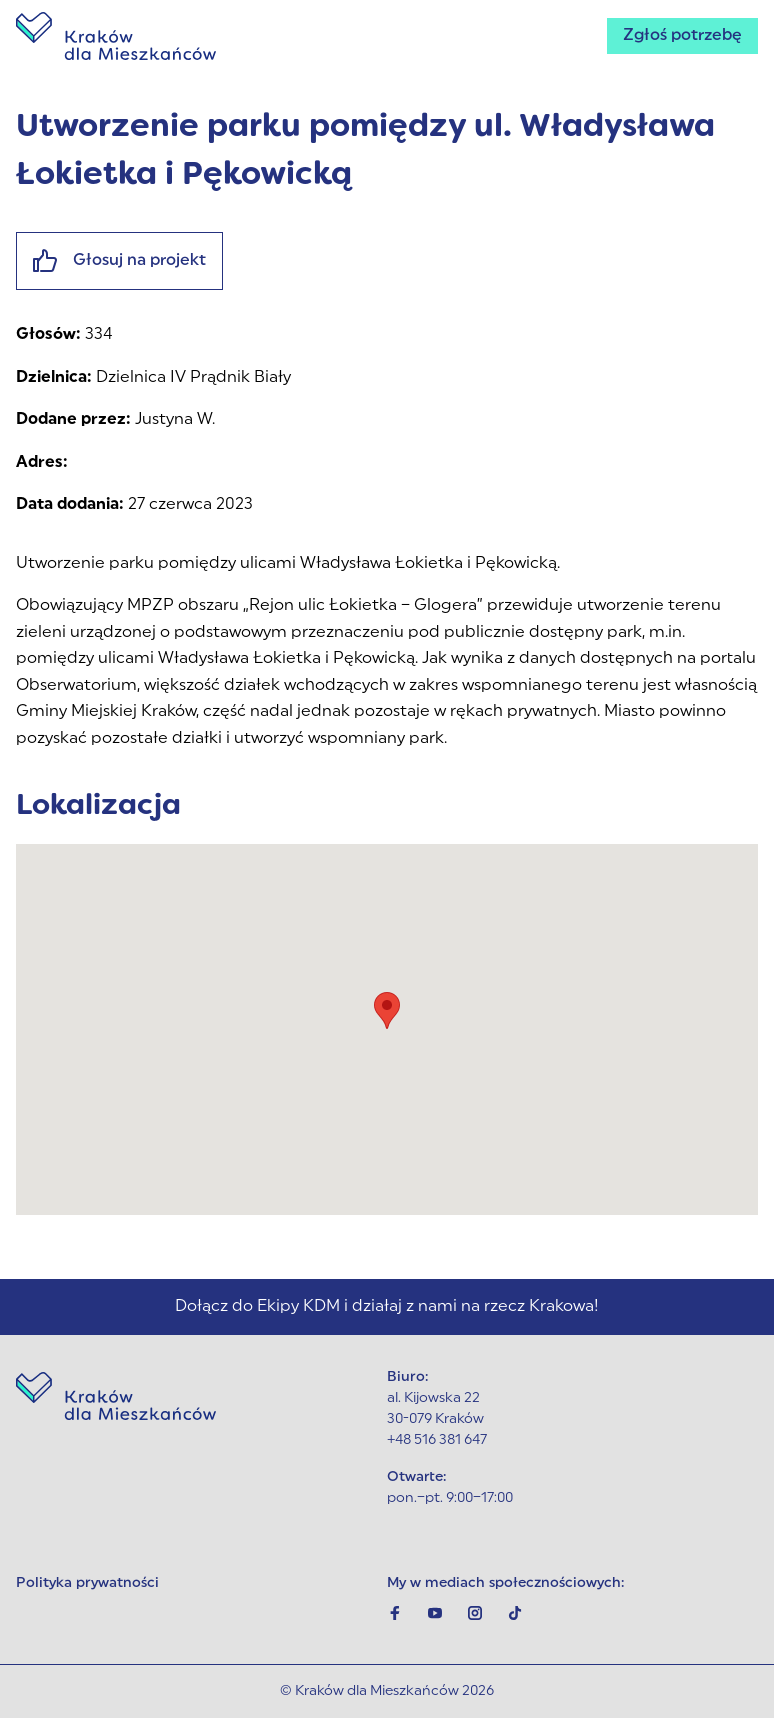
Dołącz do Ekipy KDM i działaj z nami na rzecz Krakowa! (387, 1307)
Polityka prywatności (87, 1583)
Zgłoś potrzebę (682, 36)
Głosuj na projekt (119, 261)
